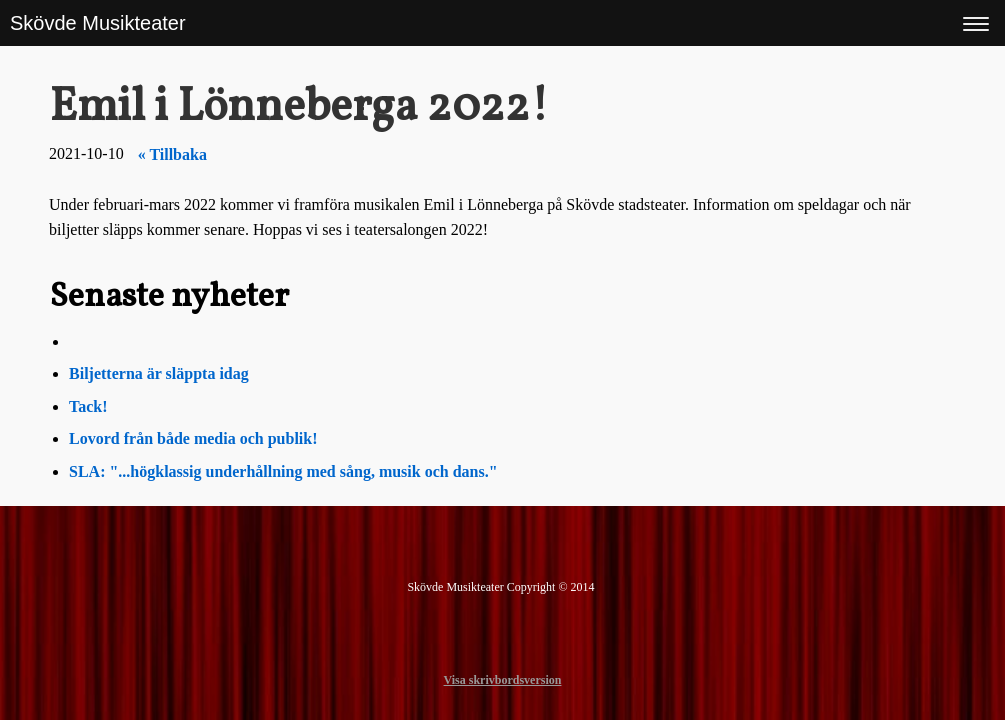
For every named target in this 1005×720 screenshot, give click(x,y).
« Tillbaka (172, 154)
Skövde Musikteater (98, 23)
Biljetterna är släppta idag (161, 373)
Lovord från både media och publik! (193, 438)
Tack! (88, 406)
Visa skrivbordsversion (503, 680)
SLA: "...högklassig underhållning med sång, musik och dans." (283, 471)
